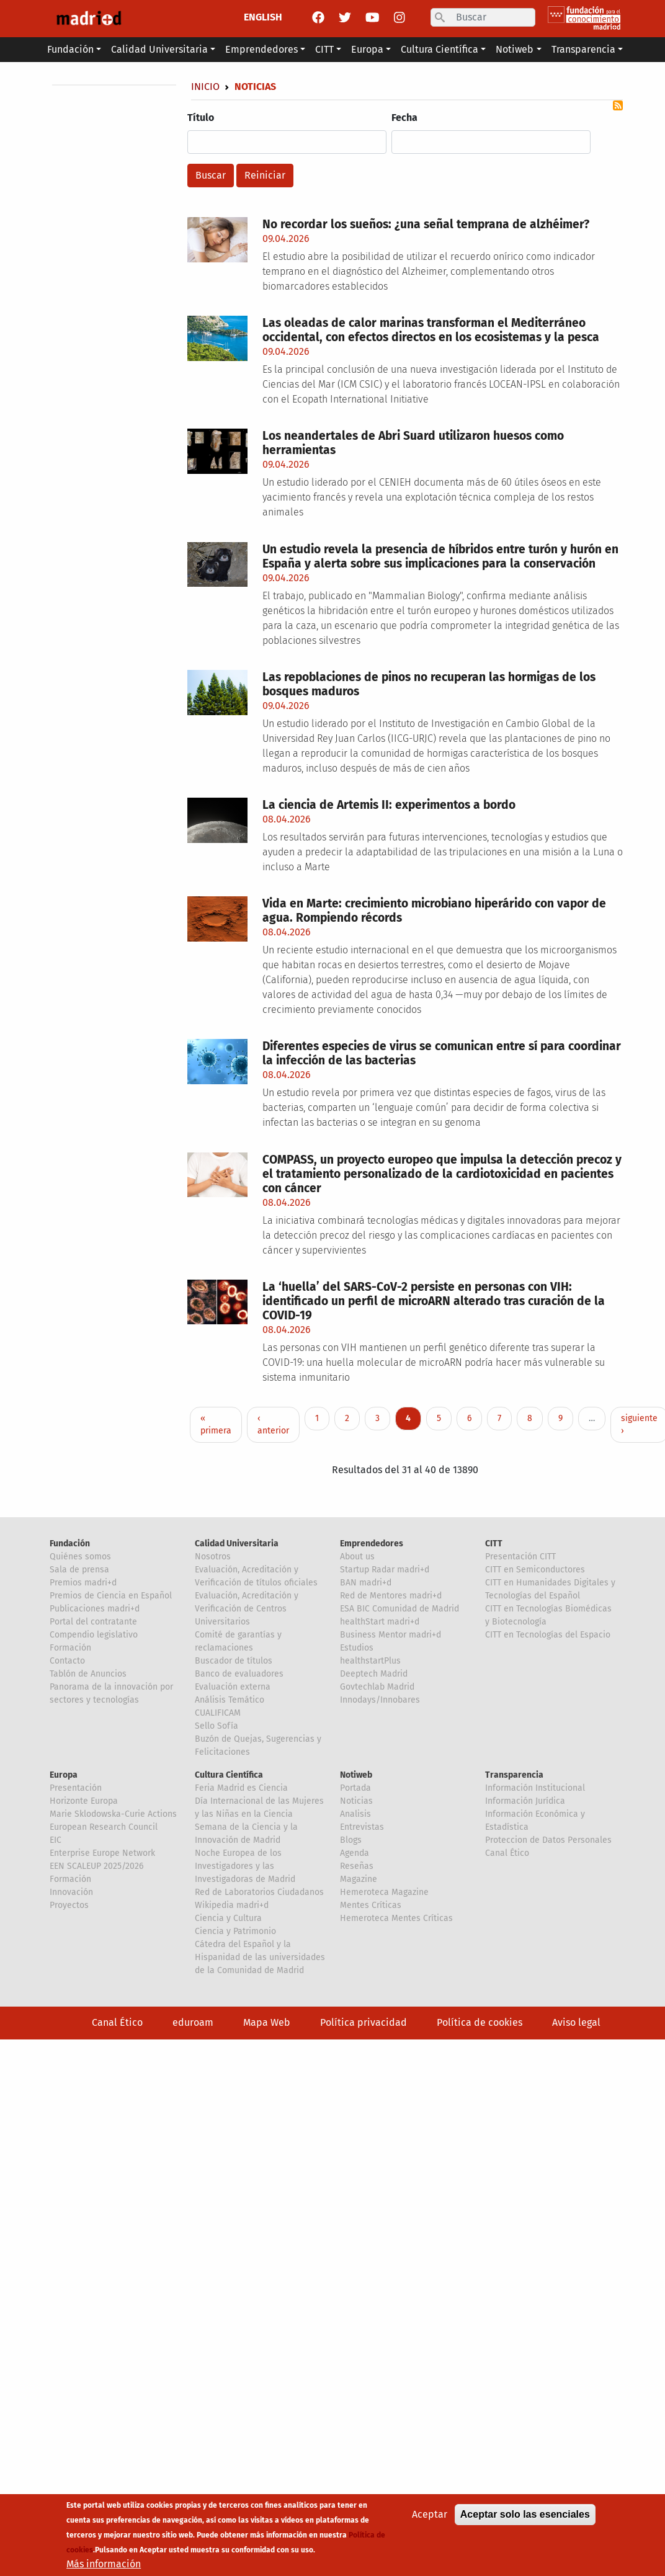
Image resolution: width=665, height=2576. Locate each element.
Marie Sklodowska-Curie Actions (113, 1814)
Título (200, 117)
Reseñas (356, 1866)
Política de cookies (479, 2022)
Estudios (356, 1647)
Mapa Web (266, 2022)
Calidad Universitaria (237, 1543)
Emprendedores (371, 1543)
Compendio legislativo (94, 1634)
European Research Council (104, 1827)
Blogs (351, 1840)
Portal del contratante (93, 1621)
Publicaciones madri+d (95, 1608)
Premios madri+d (83, 1582)
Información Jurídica (525, 1801)
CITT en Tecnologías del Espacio (547, 1634)
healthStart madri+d (379, 1621)
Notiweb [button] (514, 49)
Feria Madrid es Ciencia (241, 1788)
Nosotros (213, 1556)
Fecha (404, 117)
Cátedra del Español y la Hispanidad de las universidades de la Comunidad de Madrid (260, 1957)
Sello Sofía (216, 1726)
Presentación (76, 1788)
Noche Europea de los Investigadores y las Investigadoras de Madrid (245, 1866)
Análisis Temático (229, 1700)
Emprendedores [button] (261, 49)
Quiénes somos (80, 1556)
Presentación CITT (520, 1556)
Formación (70, 1647)
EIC (55, 1840)
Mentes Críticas (370, 1905)
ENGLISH (263, 17)
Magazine (358, 1879)
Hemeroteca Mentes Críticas (396, 1918)
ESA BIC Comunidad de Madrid (399, 1608)
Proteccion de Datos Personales (548, 1840)
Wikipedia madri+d (232, 1905)
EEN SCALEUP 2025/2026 (96, 1866)
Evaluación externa (232, 1687)
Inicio (205, 86)
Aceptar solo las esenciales (525, 2520)
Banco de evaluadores (239, 1674)
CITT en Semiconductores (535, 1569)
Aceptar (429, 2520)
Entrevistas (362, 1827)
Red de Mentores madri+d (391, 1595)
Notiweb (356, 1775)
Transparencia (514, 1775)
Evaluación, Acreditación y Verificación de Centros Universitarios (246, 1608)
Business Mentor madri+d (390, 1634)
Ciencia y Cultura (228, 1918)
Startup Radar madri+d (384, 1569)
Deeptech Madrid (374, 1674)
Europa (64, 1775)
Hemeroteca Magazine (384, 1892)
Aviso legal (576, 2022)
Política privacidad (363, 2022)
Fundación (70, 1543)
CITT (493, 1543)
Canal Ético (507, 1853)
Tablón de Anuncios (88, 1674)
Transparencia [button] (583, 49)
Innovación (71, 1892)
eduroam (192, 2022)
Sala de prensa (79, 1569)
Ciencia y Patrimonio (235, 1931)
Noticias (356, 1801)
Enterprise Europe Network (102, 1853)
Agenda (354, 1853)
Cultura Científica (229, 1775)
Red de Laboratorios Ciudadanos (259, 1892)
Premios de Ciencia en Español (111, 1595)
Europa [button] (367, 49)
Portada (355, 1788)
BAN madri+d (365, 1582)
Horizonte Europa (84, 1801)
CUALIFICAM (218, 1713)
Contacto (67, 1661)
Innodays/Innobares (380, 1700)
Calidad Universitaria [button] (159, 49)
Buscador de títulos (233, 1661)
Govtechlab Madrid (377, 1687)
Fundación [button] (70, 49)
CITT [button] (324, 49)
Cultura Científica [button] (439, 49)
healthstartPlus (370, 1661)
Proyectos (69, 1905)
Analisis (355, 1814)
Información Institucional (535, 1788)
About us (357, 1556)
